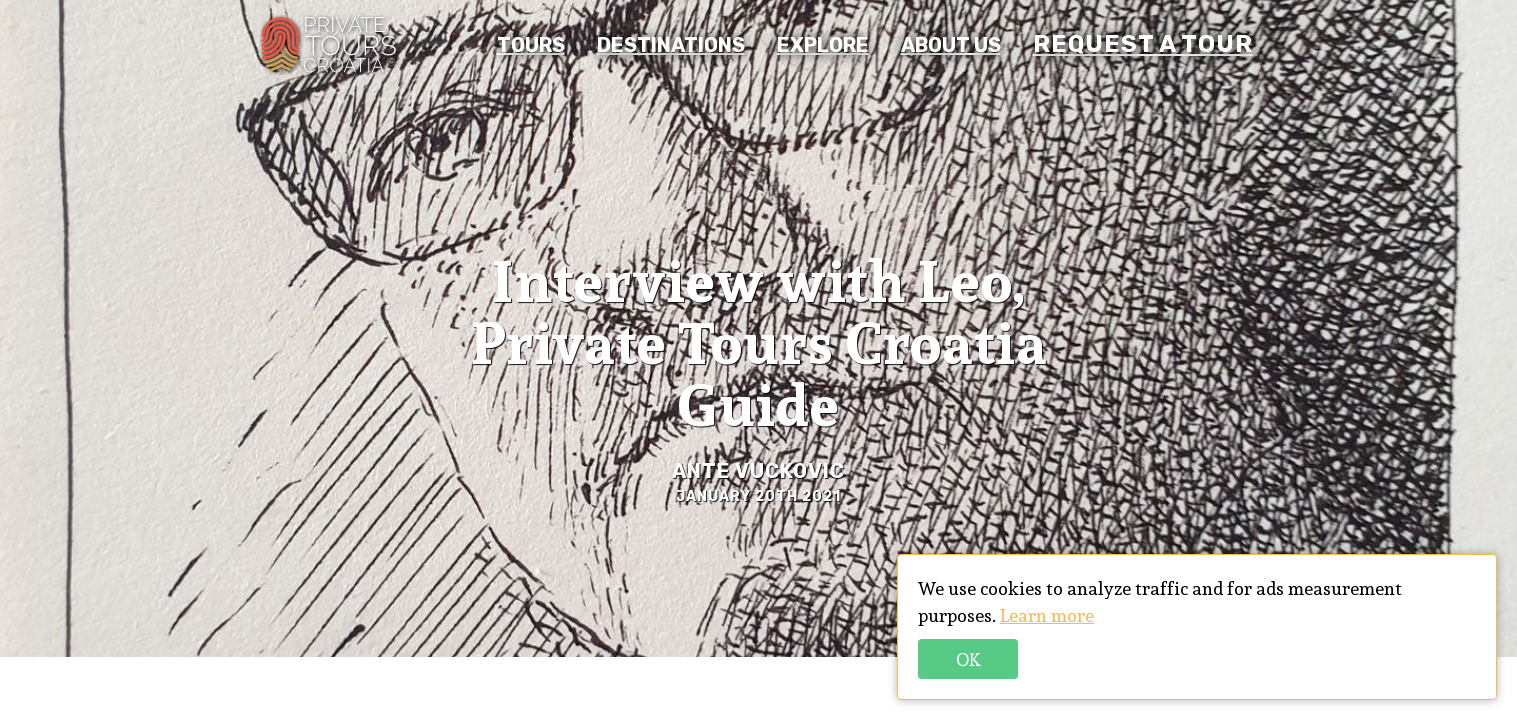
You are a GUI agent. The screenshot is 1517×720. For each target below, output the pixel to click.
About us (951, 45)
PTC (329, 45)
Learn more (1047, 615)
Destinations (671, 45)
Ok (968, 659)
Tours (531, 45)
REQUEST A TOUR (1143, 44)
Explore (823, 45)
